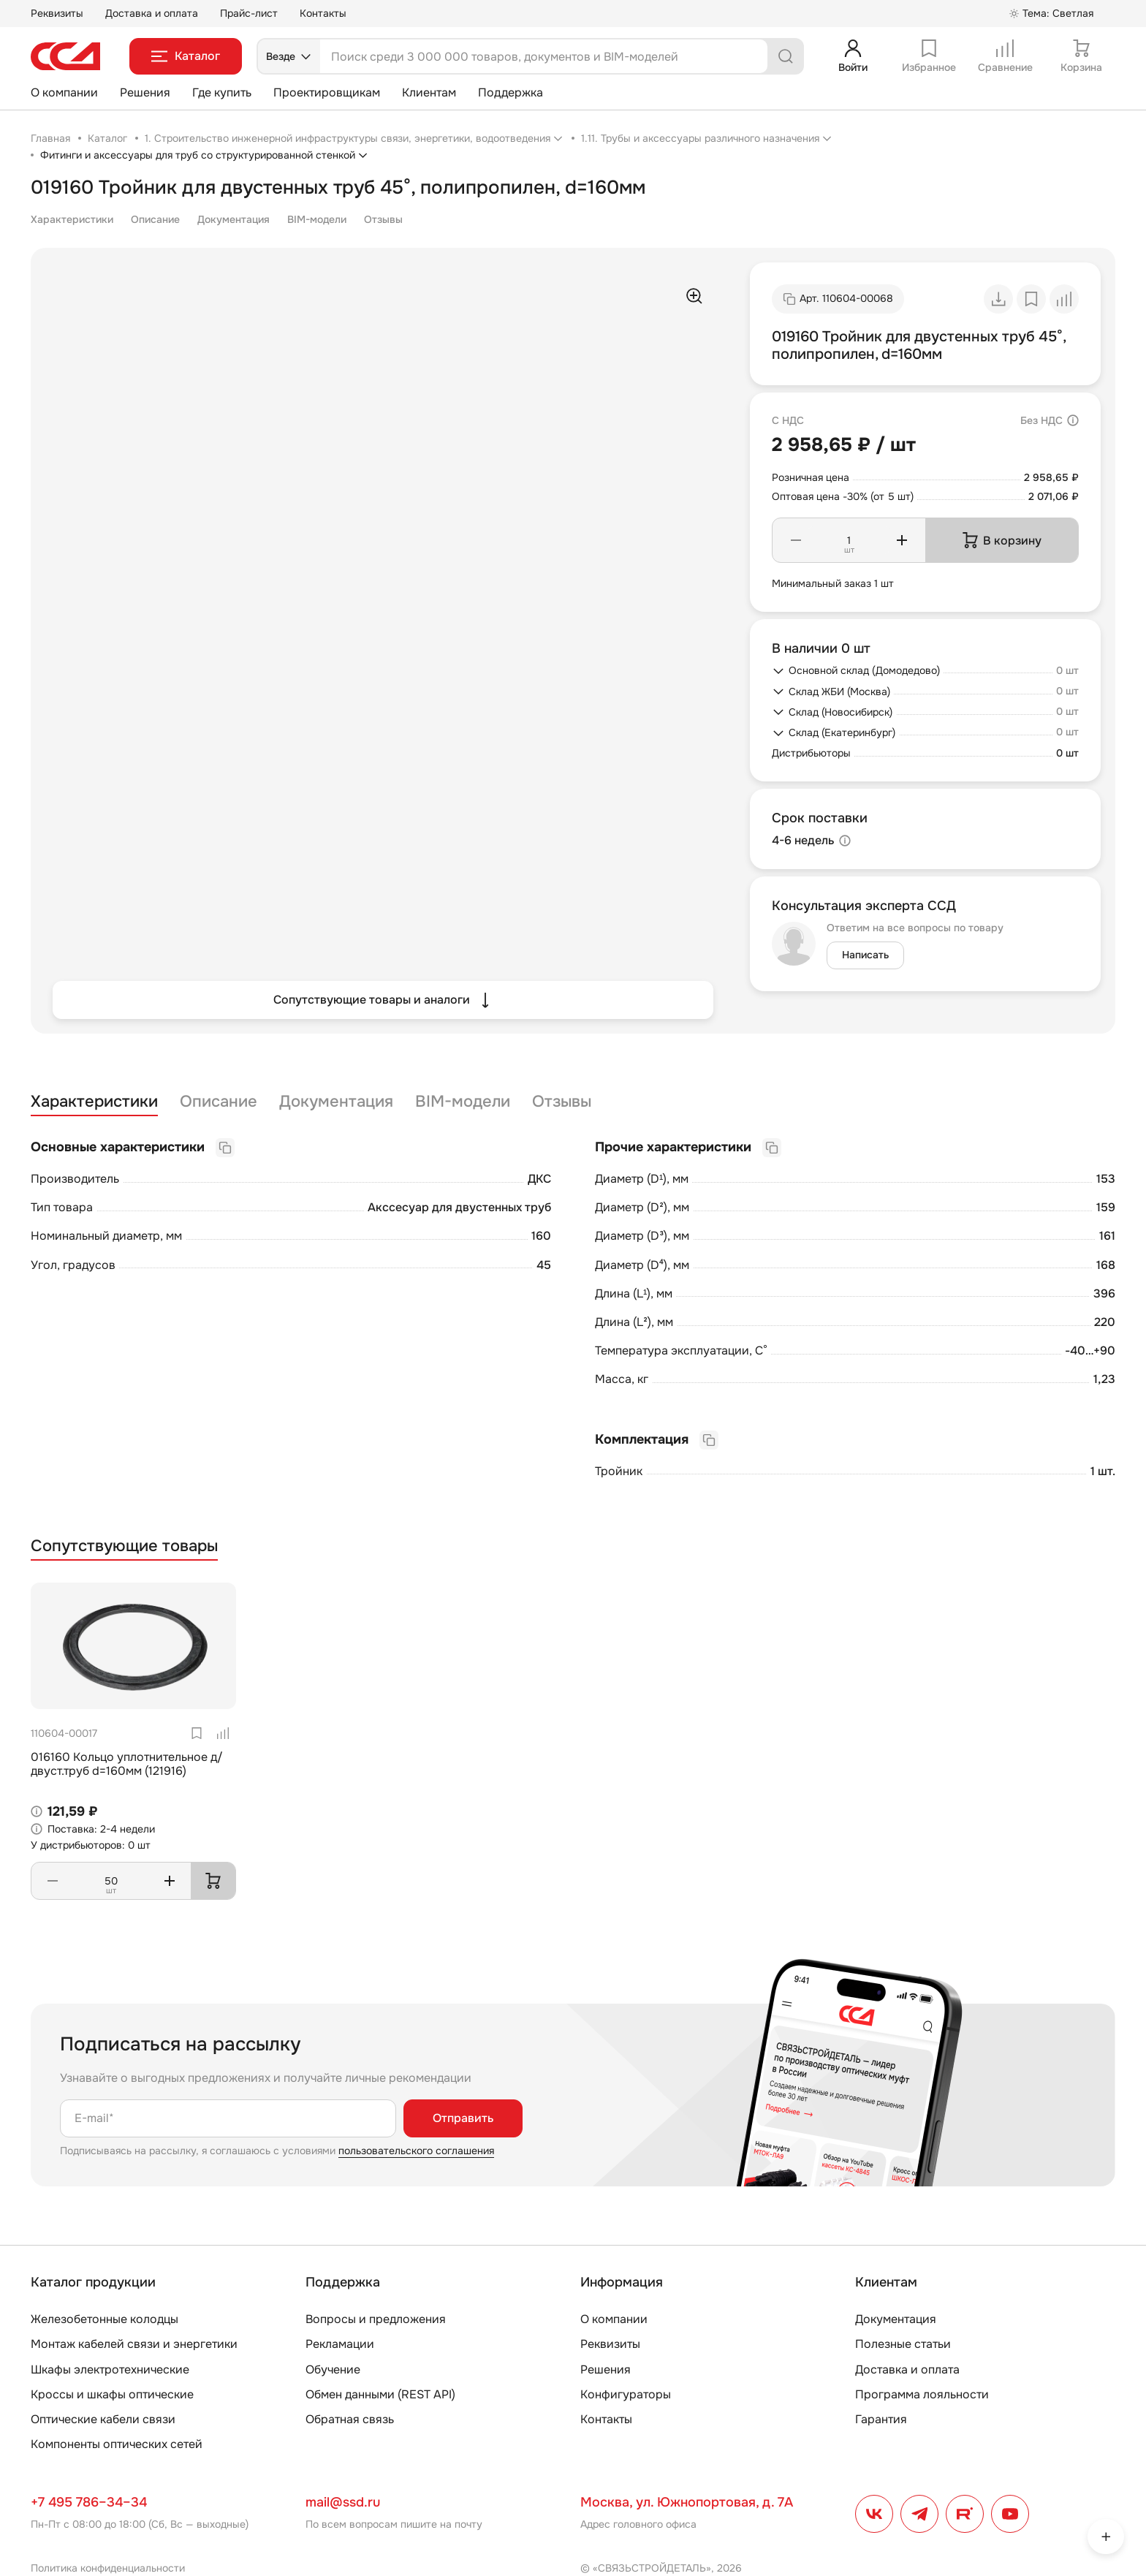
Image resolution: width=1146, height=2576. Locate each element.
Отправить (463, 2118)
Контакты (323, 13)
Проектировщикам (326, 92)
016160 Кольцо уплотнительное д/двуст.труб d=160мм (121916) (127, 1763)
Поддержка (510, 92)
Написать (865, 954)
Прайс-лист (249, 13)
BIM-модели (316, 219)
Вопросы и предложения (376, 2319)
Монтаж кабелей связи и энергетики (134, 2344)
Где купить (221, 92)
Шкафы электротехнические (110, 2369)
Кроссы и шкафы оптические (112, 2394)
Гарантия (881, 2419)
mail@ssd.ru (343, 2502)
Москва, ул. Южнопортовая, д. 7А (686, 2502)
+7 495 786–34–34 (89, 2502)
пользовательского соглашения (416, 2150)
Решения (145, 92)
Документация (233, 219)
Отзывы (383, 219)
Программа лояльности (922, 2394)
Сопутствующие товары (124, 1546)
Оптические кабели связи (103, 2419)
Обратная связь (350, 2419)
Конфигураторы (625, 2394)
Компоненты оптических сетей (116, 2444)
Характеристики (72, 219)
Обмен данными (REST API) (380, 2394)
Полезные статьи (903, 2344)
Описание (155, 219)
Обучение (333, 2369)
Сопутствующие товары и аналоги (383, 1000)
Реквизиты (57, 13)
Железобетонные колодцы (104, 2319)
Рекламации (340, 2344)
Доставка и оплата (151, 13)
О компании (64, 92)
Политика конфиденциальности (108, 2568)
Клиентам (429, 92)
